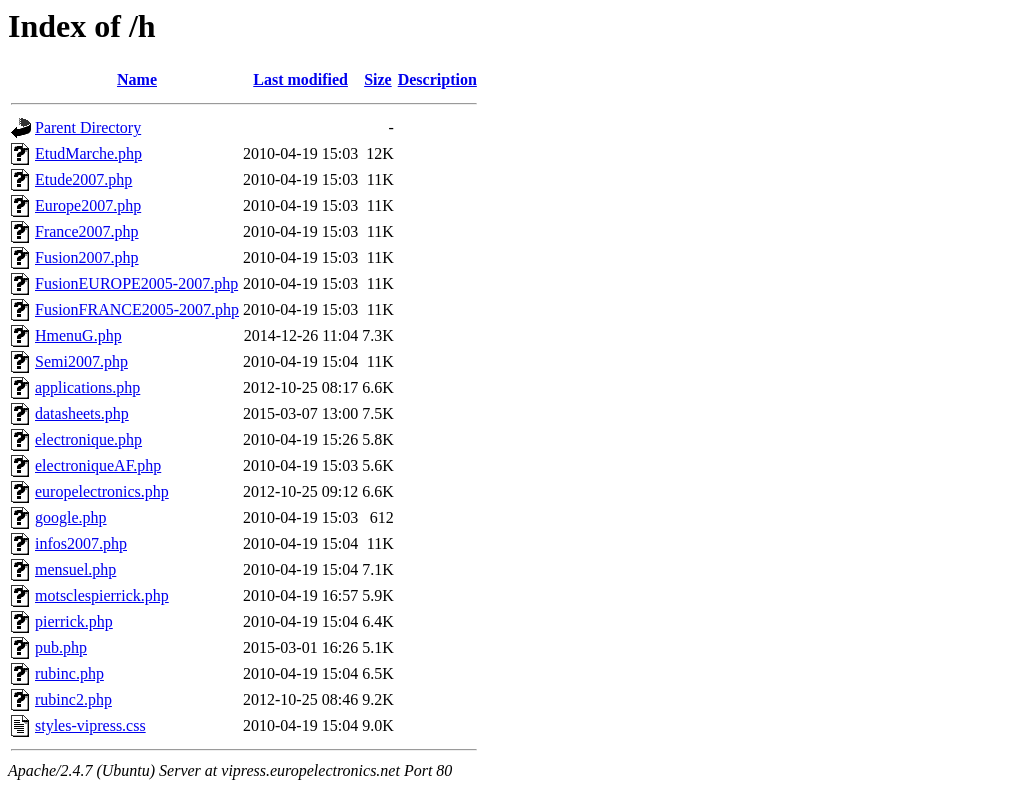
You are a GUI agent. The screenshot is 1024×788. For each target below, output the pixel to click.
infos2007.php (81, 543)
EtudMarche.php (88, 153)
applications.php (87, 387)
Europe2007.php (88, 205)
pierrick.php (74, 621)
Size (378, 79)
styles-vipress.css (90, 725)
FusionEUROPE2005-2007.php (136, 283)
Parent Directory (88, 127)
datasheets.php (82, 413)
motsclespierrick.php (102, 595)
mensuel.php (75, 569)
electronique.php (88, 439)
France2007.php (87, 231)
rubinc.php (69, 673)
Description (437, 79)
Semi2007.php (81, 361)
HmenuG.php (78, 335)
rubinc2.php (73, 699)
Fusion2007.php (87, 257)
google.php (71, 517)
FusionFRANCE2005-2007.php (137, 309)
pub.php (61, 647)
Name (137, 79)
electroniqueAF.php (98, 465)
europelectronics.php (102, 491)
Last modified (300, 79)
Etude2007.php (83, 179)
